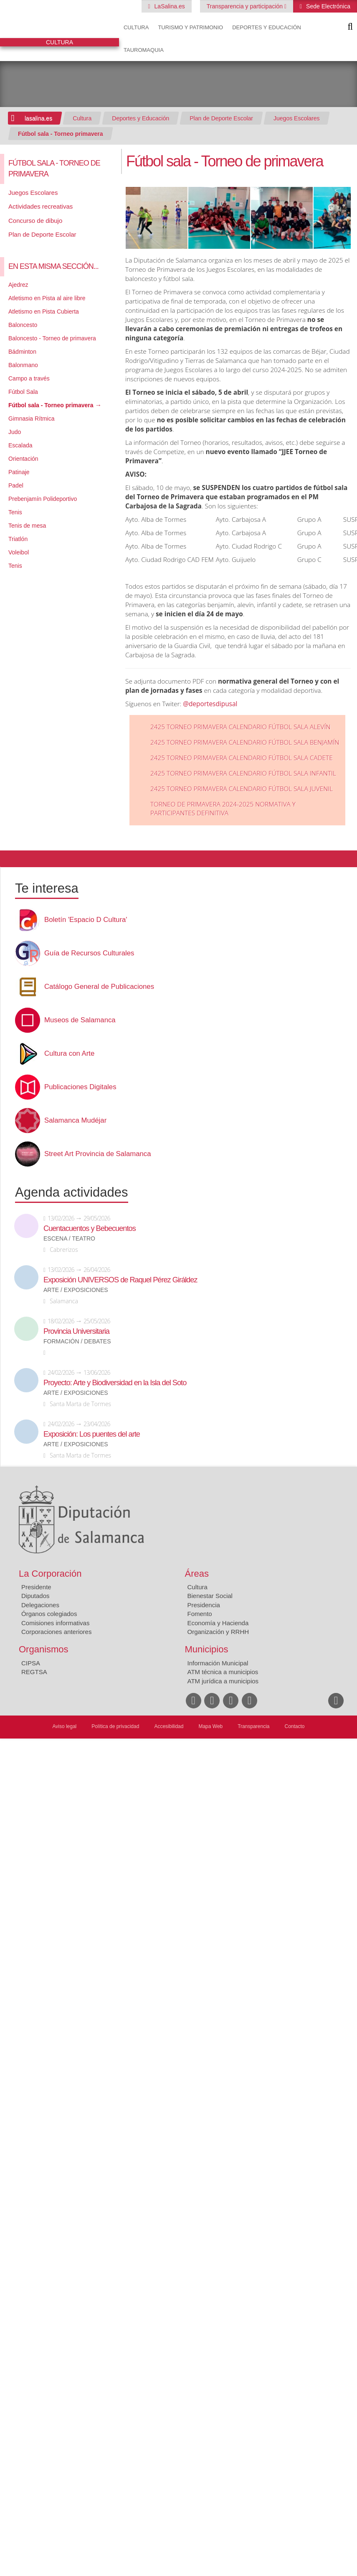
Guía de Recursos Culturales (89, 953)
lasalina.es (38, 118)
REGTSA (34, 1671)
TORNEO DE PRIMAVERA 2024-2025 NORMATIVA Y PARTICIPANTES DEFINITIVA (223, 809)
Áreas (197, 1573)
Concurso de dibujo (35, 220)
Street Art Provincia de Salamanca (97, 1154)
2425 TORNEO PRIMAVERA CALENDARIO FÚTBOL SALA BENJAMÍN (244, 742)
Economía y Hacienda (218, 1622)
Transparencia (253, 1726)
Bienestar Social (210, 1595)
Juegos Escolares (296, 118)
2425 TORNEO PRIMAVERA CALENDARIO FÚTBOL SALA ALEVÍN (240, 727)
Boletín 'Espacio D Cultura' (85, 920)
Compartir (10, 858)
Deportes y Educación (266, 27)
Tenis (15, 512)
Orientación (23, 458)
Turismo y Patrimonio (190, 27)
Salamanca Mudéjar (75, 1120)
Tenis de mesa (27, 525)
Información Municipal (217, 1663)
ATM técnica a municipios (222, 1671)
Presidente (36, 1587)
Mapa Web (210, 1726)
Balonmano (23, 365)
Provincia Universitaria (76, 1331)
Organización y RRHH (218, 1631)
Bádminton (22, 351)
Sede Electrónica (327, 6)
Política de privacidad (115, 1726)
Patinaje (19, 472)
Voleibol (18, 552)
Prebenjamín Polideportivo (42, 498)
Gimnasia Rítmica (31, 418)
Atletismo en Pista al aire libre (46, 298)
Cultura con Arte (69, 1053)
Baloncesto (22, 325)
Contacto (295, 1726)
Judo (14, 432)
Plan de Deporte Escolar (221, 118)
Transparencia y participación (245, 6)
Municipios (206, 1649)
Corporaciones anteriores (56, 1631)
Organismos (43, 1649)
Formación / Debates (77, 1341)
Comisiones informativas (55, 1622)
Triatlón (18, 539)
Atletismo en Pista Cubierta (43, 311)
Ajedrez (18, 284)
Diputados (35, 1595)
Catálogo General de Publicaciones (99, 987)
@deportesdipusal (210, 704)
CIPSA (30, 1663)
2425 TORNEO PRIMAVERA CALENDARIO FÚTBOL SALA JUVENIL (241, 788)
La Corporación (50, 1573)
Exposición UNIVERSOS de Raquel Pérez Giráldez (120, 1280)
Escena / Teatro (69, 1239)
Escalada (20, 445)
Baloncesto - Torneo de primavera (52, 338)
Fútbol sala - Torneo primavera (60, 133)
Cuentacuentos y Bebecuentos (89, 1228)
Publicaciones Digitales (80, 1087)
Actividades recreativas (40, 206)
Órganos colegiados (49, 1613)
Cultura (136, 27)
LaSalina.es (169, 6)
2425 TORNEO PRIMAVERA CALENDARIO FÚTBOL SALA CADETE (241, 757)
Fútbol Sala (23, 391)
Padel (15, 485)
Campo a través (29, 378)
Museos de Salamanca (80, 1020)
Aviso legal (64, 1726)
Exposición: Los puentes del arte (91, 1434)
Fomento (199, 1613)
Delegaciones (40, 1604)
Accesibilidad (168, 1726)
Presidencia (203, 1604)
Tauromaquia (144, 50)
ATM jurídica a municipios (223, 1681)
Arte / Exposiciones (75, 1290)
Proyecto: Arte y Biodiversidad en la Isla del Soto (114, 1383)
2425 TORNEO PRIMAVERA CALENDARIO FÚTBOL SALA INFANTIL (243, 773)
